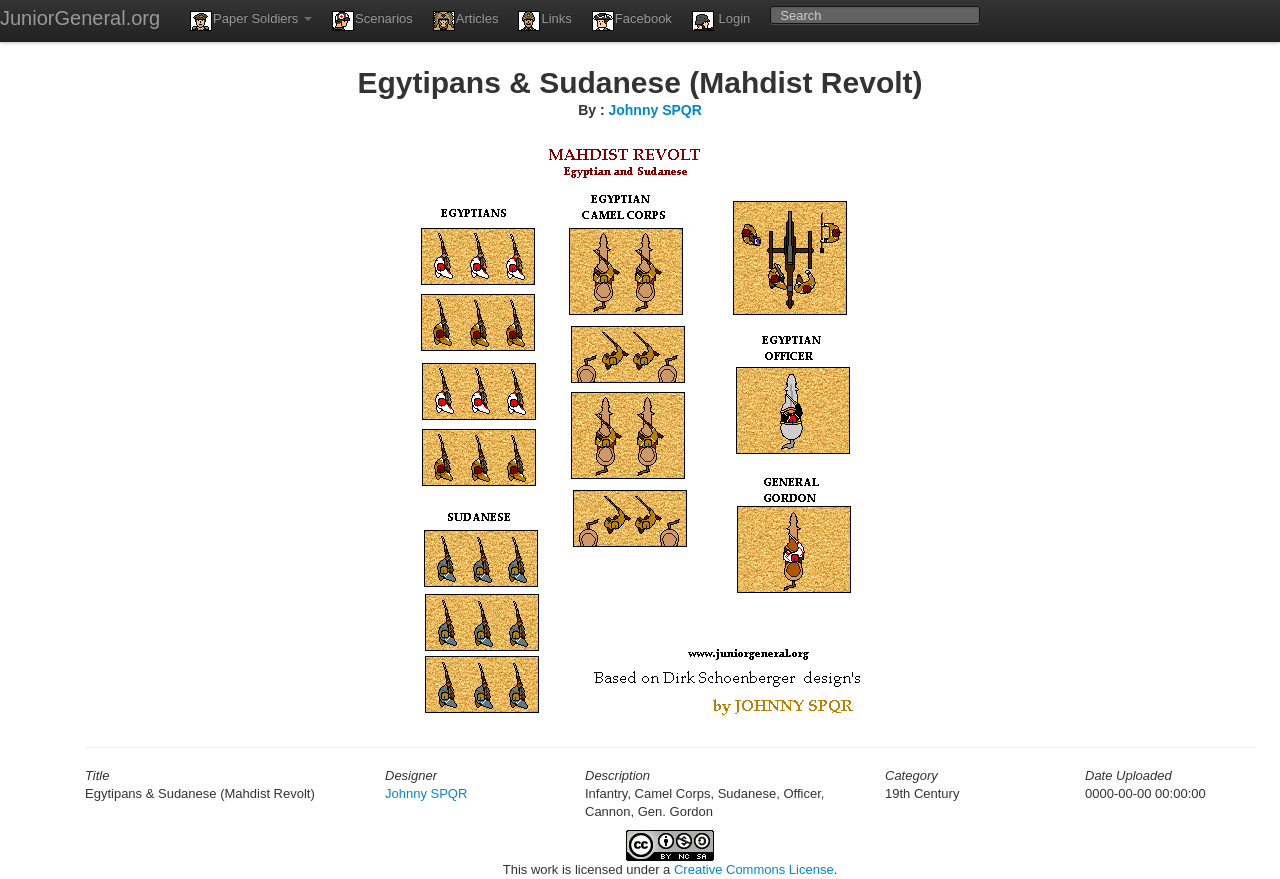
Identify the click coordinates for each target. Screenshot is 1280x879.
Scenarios (372, 21)
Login (721, 21)
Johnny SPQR (654, 110)
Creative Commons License (754, 869)
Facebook (632, 21)
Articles (466, 21)
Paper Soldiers (251, 21)
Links (544, 21)
